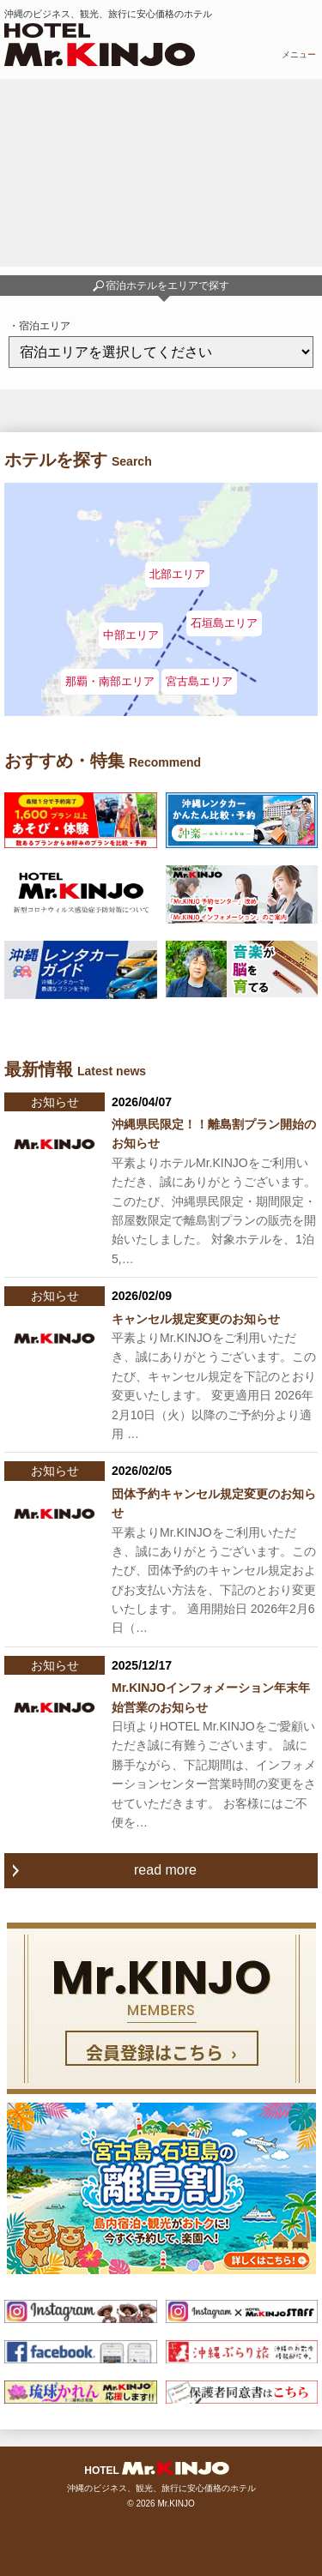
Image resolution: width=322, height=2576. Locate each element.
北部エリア (177, 574)
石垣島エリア (224, 623)
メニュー (299, 54)
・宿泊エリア (39, 326)
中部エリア (131, 635)
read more (165, 1870)
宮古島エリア (199, 681)
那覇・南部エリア (110, 681)
